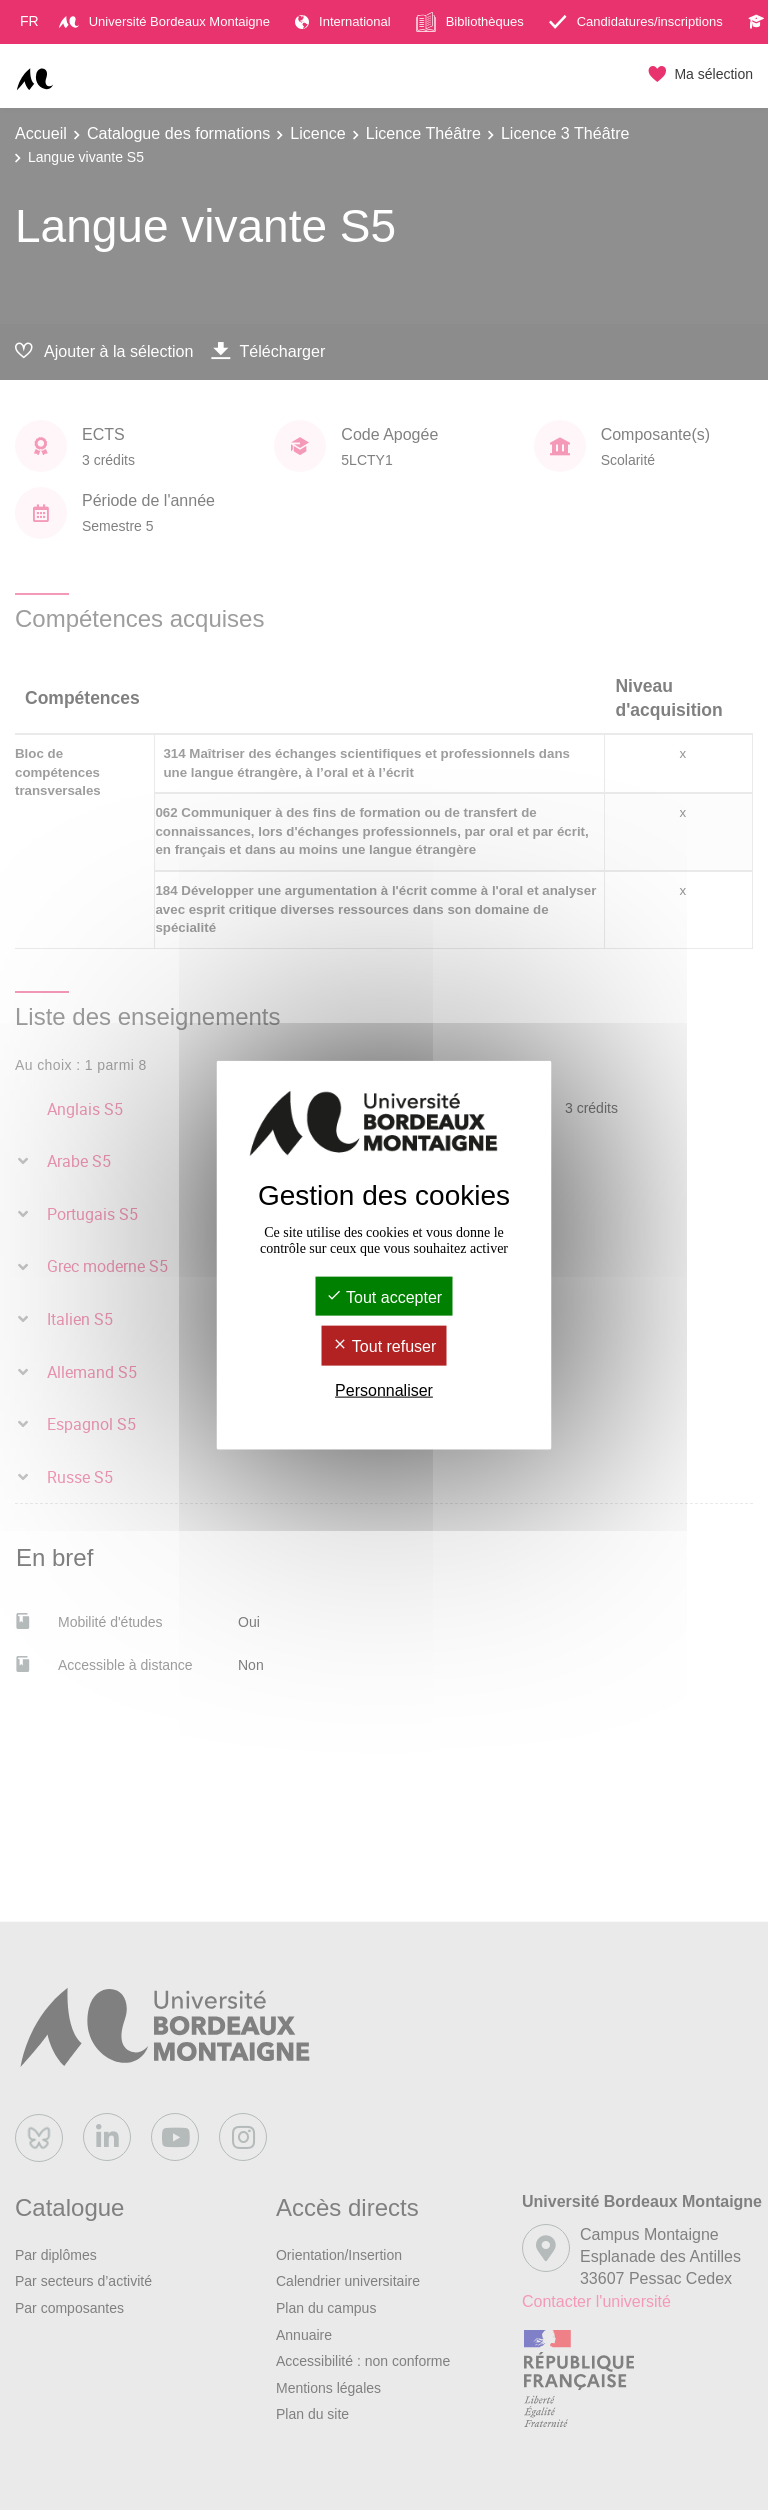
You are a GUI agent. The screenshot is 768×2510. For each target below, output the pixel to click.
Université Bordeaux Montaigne (164, 21)
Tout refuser (384, 1346)
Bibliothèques (470, 22)
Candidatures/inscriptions (636, 21)
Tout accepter (384, 1297)
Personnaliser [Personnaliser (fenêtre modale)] (384, 1389)
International (343, 21)
